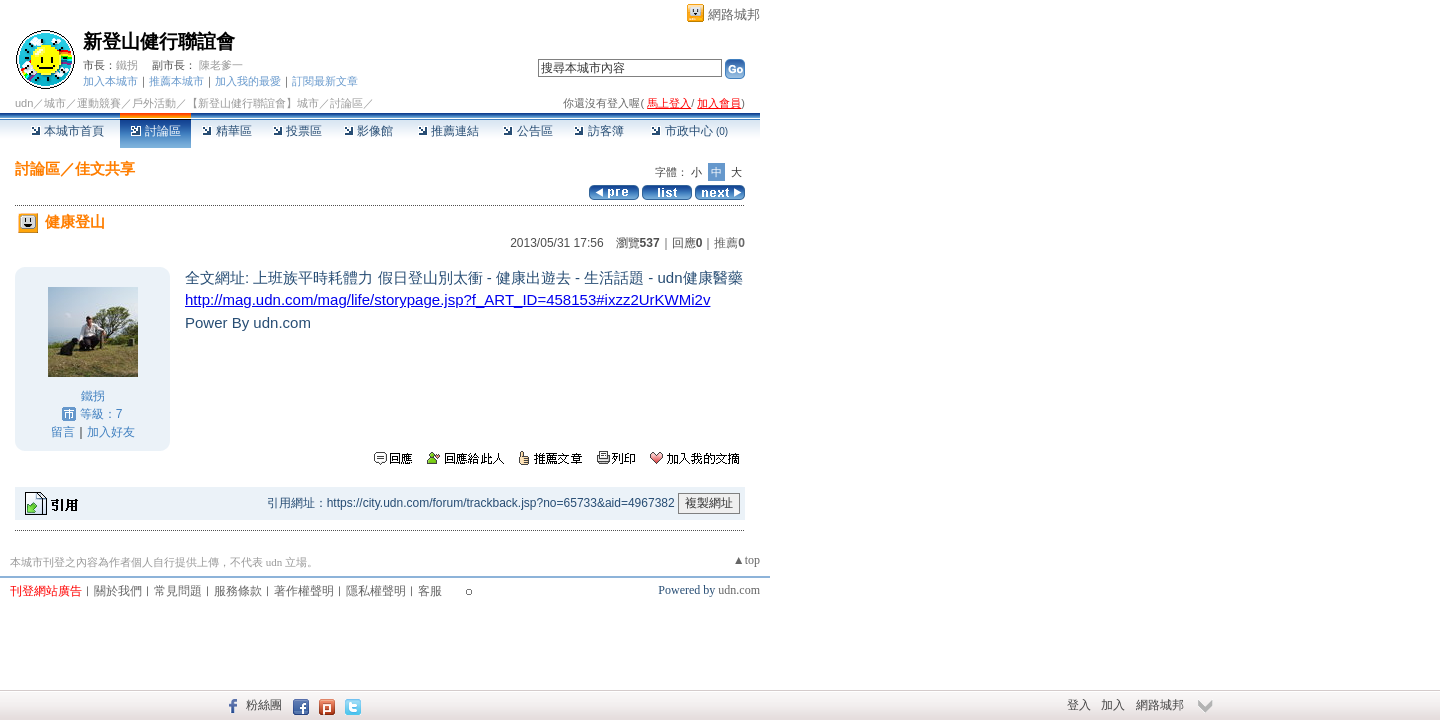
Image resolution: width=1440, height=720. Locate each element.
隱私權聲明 (376, 591)
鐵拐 (127, 65)
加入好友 (111, 432)
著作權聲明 (304, 591)
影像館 (368, 131)
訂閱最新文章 (325, 81)
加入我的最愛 (248, 81)
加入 (1113, 705)
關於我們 (118, 591)
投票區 (297, 131)
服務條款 (238, 591)
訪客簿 (598, 131)
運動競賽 (99, 103)
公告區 (527, 131)
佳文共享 (105, 168)
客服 (430, 591)
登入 (1079, 705)
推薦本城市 (176, 81)
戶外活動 (154, 103)
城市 (55, 103)
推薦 (729, 243)
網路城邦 (734, 14)
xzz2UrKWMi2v (447, 299)
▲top (746, 560)
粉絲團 (264, 705)
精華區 (226, 131)
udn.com (739, 590)
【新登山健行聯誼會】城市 (253, 103)
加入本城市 (110, 81)
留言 (63, 432)
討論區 (155, 131)
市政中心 (689, 131)
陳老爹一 (221, 65)
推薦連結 (448, 131)
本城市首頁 (67, 131)
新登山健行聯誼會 (159, 41)
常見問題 (178, 591)
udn (24, 103)
